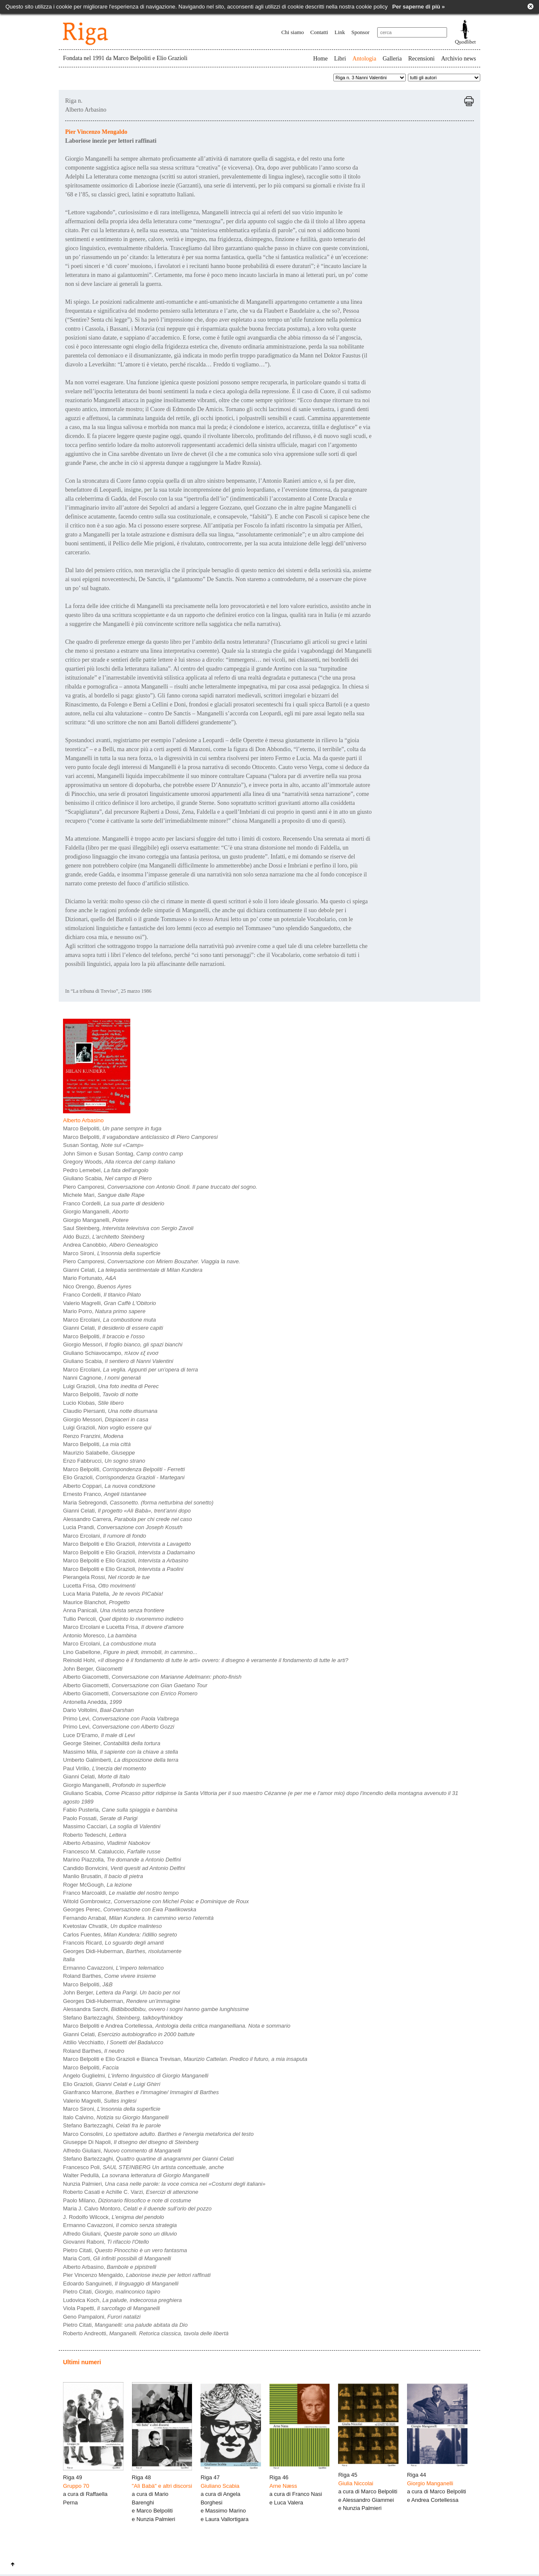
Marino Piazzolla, (122, 1859)
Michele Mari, (104, 1195)
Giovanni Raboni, (106, 2242)
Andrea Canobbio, (110, 1245)
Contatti (319, 32)
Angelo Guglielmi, (135, 2075)
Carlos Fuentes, (120, 1934)
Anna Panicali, (113, 1610)
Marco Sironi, (112, 1253)
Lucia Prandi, (122, 1527)
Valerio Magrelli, (109, 1303)
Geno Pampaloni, (101, 2317)
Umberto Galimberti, (120, 1760)
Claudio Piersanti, (110, 1411)
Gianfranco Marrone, (141, 2092)
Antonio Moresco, (100, 1635)
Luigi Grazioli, (111, 1386)
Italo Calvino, (116, 2117)
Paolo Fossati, (100, 1818)
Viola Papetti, (111, 2308)
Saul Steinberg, (128, 1228)
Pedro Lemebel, (106, 1170)
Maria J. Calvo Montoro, (137, 2208)
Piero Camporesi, (160, 1187)
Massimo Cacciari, (112, 1826)
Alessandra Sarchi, (156, 2009)
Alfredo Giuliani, (122, 2150)
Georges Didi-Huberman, (122, 1951)
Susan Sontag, (103, 1145)
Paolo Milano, (127, 2200)
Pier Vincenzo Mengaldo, (137, 2275)
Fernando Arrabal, (138, 1918)
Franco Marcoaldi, (121, 1893)
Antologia (364, 58)
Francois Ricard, (113, 1942)
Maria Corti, (117, 2258)
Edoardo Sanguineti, (120, 2283)
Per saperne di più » (418, 6)
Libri (340, 58)
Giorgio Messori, (122, 1344)
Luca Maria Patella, (113, 1594)
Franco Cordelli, (113, 1203)
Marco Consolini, (158, 2134)
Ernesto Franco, (104, 1494)
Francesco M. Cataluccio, (112, 1851)
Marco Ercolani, (109, 1320)
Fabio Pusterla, (120, 1810)
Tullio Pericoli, (123, 1619)
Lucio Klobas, (93, 1403)
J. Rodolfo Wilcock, (113, 2217)
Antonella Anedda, (92, 1702)
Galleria (392, 58)
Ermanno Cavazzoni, (113, 1968)
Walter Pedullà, (136, 2175)
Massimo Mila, (120, 1752)
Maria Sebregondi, (138, 1502)
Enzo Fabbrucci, (104, 1461)
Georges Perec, (129, 1909)
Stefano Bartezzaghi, (122, 2017)
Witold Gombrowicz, (156, 1901)
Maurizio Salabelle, (99, 1452)
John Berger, (92, 1668)
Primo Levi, (121, 1718)
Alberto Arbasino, (106, 1843)
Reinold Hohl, (205, 1660)
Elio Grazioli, (123, 1477)
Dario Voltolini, (98, 1710)
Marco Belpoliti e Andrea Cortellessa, (176, 2026)
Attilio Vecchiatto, (113, 2042)
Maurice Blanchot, (96, 1602)
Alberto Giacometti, (152, 1677)
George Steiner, (111, 1743)
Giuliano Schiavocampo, (110, 1353)
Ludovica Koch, (122, 2300)
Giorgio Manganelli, (96, 1211)
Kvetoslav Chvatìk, (112, 1926)
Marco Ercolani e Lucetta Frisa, (123, 1627)
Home (320, 58)
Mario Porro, (104, 1311)
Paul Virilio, (104, 1768)
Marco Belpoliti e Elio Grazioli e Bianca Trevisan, (185, 2059)
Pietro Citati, (125, 2250)
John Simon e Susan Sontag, (123, 1153)
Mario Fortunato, (89, 1278)
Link (340, 32)
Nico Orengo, (97, 1286)
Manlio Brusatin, (103, 1876)
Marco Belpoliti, (112, 1128)
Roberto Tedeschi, (94, 1835)
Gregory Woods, (119, 1161)
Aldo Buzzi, (103, 1236)
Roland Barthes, (109, 1976)
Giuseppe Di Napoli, (130, 2142)
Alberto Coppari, (109, 1486)
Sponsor (360, 32)
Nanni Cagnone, (102, 1377)
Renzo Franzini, (93, 1436)
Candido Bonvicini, (124, 1868)
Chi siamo (292, 32)
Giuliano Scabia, (107, 1178)
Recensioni (421, 58)
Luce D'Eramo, (99, 1735)
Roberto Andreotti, (146, 2333)
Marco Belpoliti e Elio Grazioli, (127, 1544)
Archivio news (458, 58)
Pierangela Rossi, (106, 1577)
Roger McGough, (97, 1885)
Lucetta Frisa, (99, 1585)
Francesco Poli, (143, 2167)
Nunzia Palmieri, (164, 2184)
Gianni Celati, (132, 1270)
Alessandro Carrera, (127, 1519)
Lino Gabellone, (130, 1652)
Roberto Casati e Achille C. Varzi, (130, 2192)
